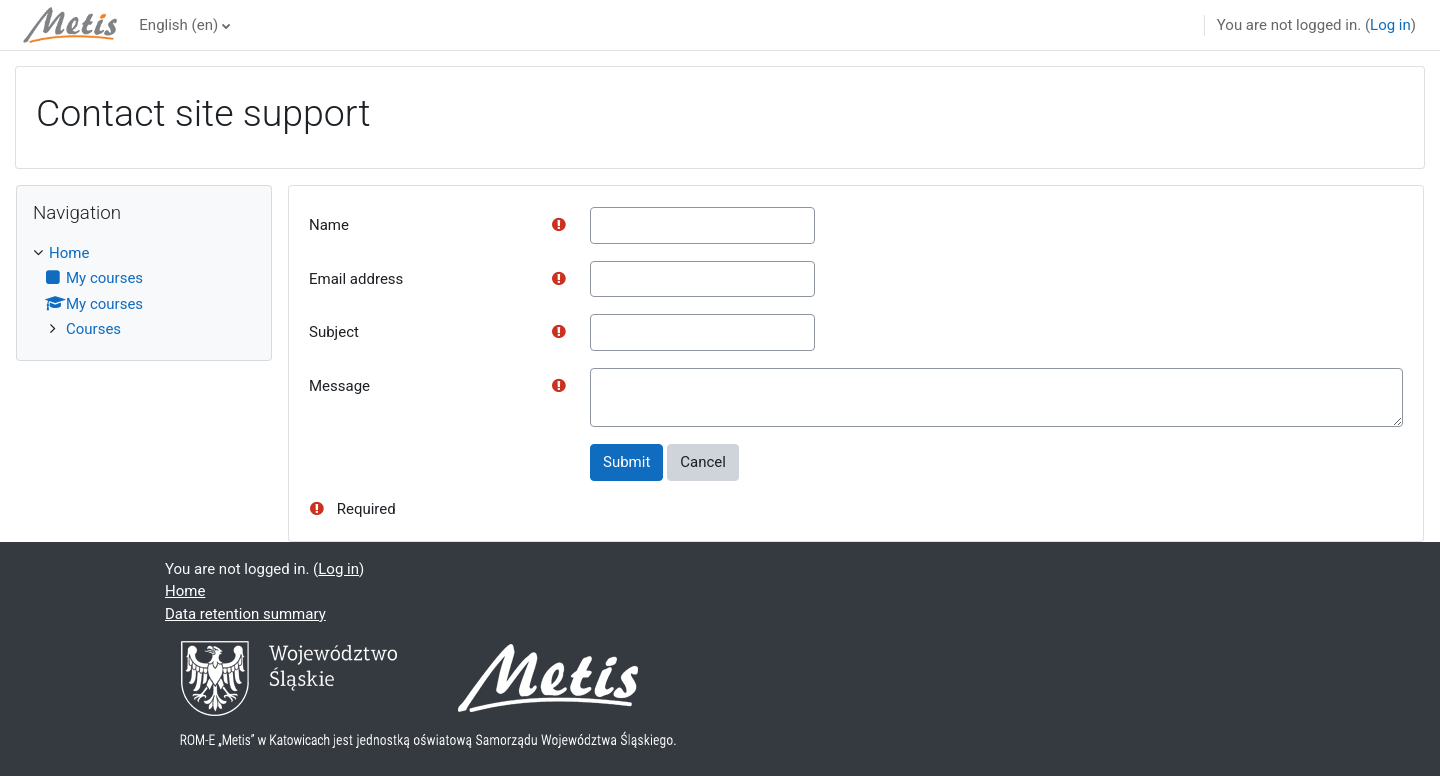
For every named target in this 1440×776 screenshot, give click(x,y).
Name (329, 225)
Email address (356, 279)
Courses (93, 329)
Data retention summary (245, 614)
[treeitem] (144, 291)
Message (339, 386)
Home (69, 253)
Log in (1390, 25)
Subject (334, 332)
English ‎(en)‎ (178, 25)
